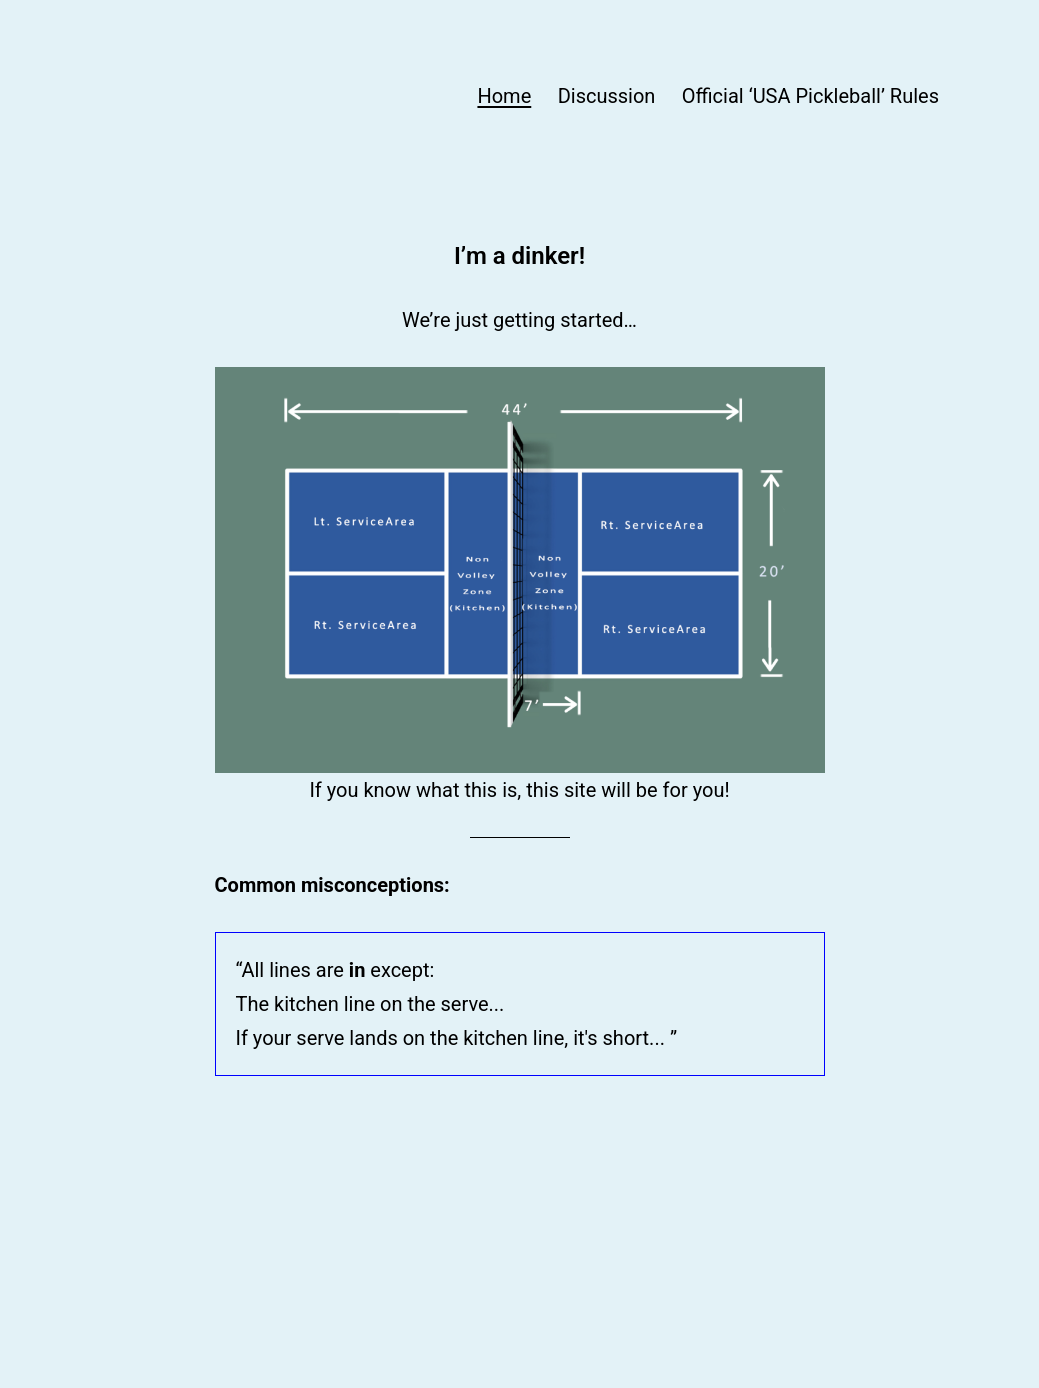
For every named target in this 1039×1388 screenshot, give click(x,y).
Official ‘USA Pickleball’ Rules (810, 96)
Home (504, 96)
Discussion (607, 96)
